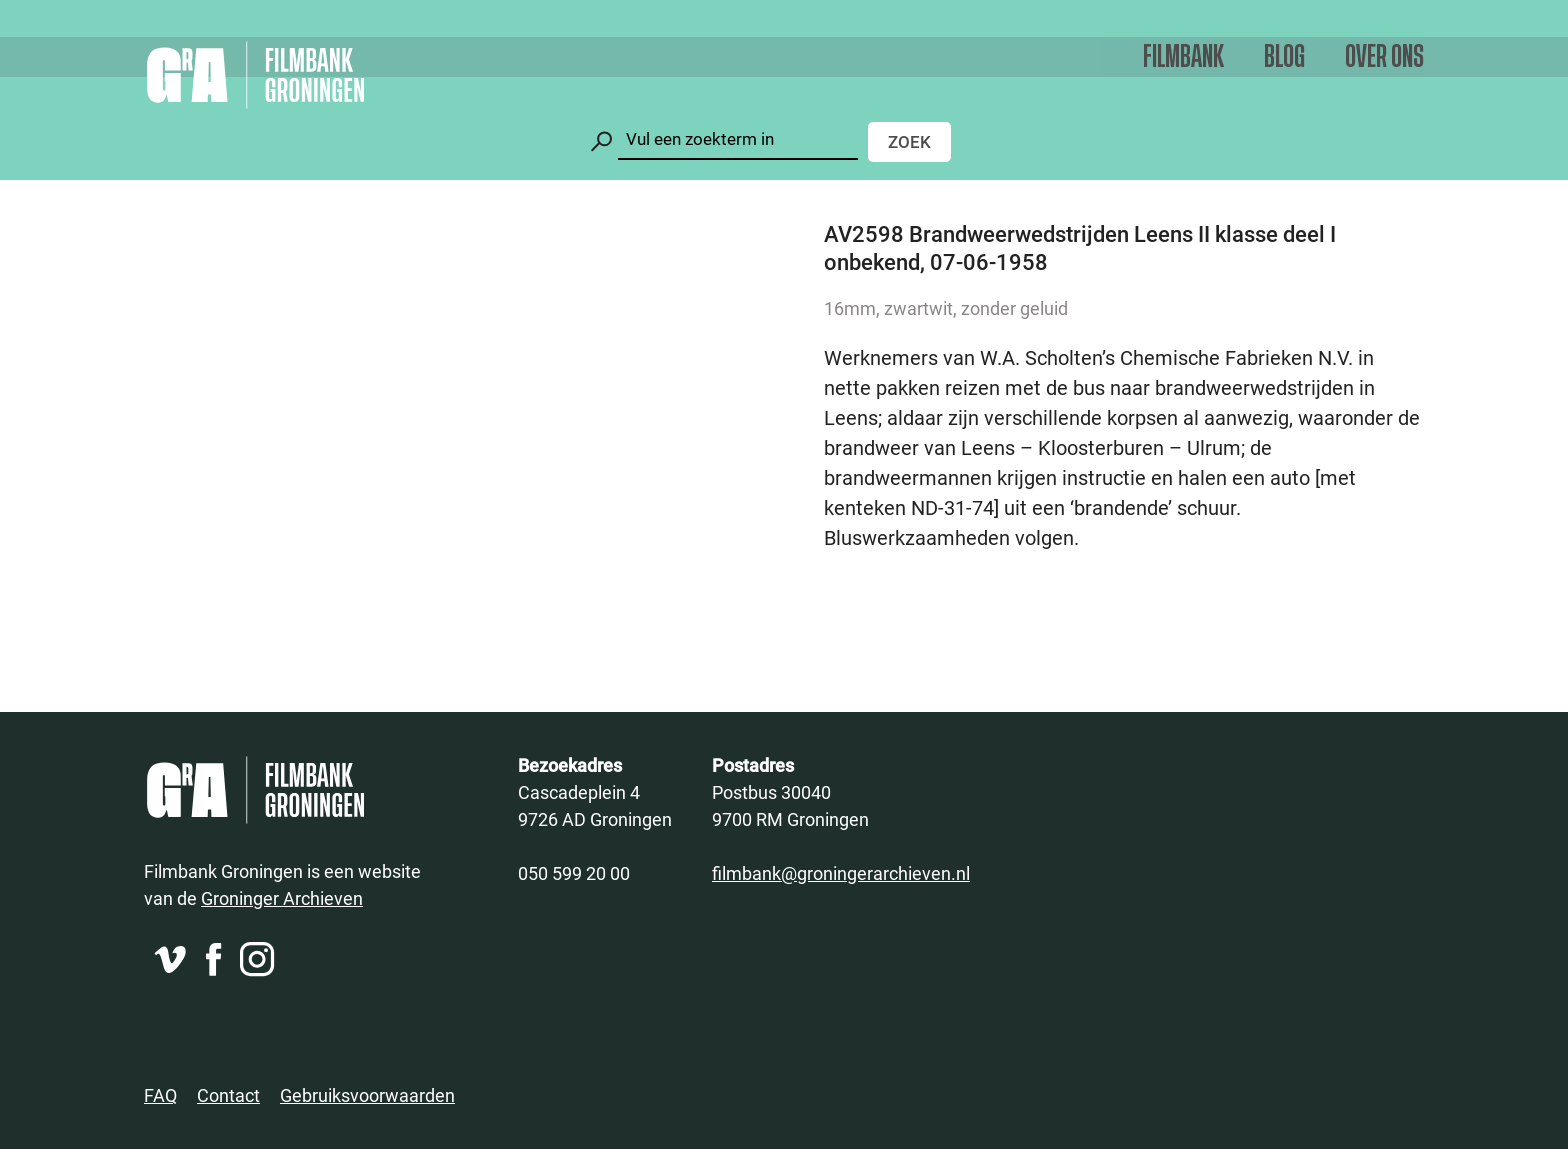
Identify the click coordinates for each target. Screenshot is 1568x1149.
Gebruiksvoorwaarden (367, 1095)
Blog (1284, 57)
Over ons (1384, 57)
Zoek (909, 141)
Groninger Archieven (282, 898)
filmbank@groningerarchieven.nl (841, 873)
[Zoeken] (738, 139)
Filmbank (1183, 57)
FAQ (160, 1095)
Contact (228, 1095)
